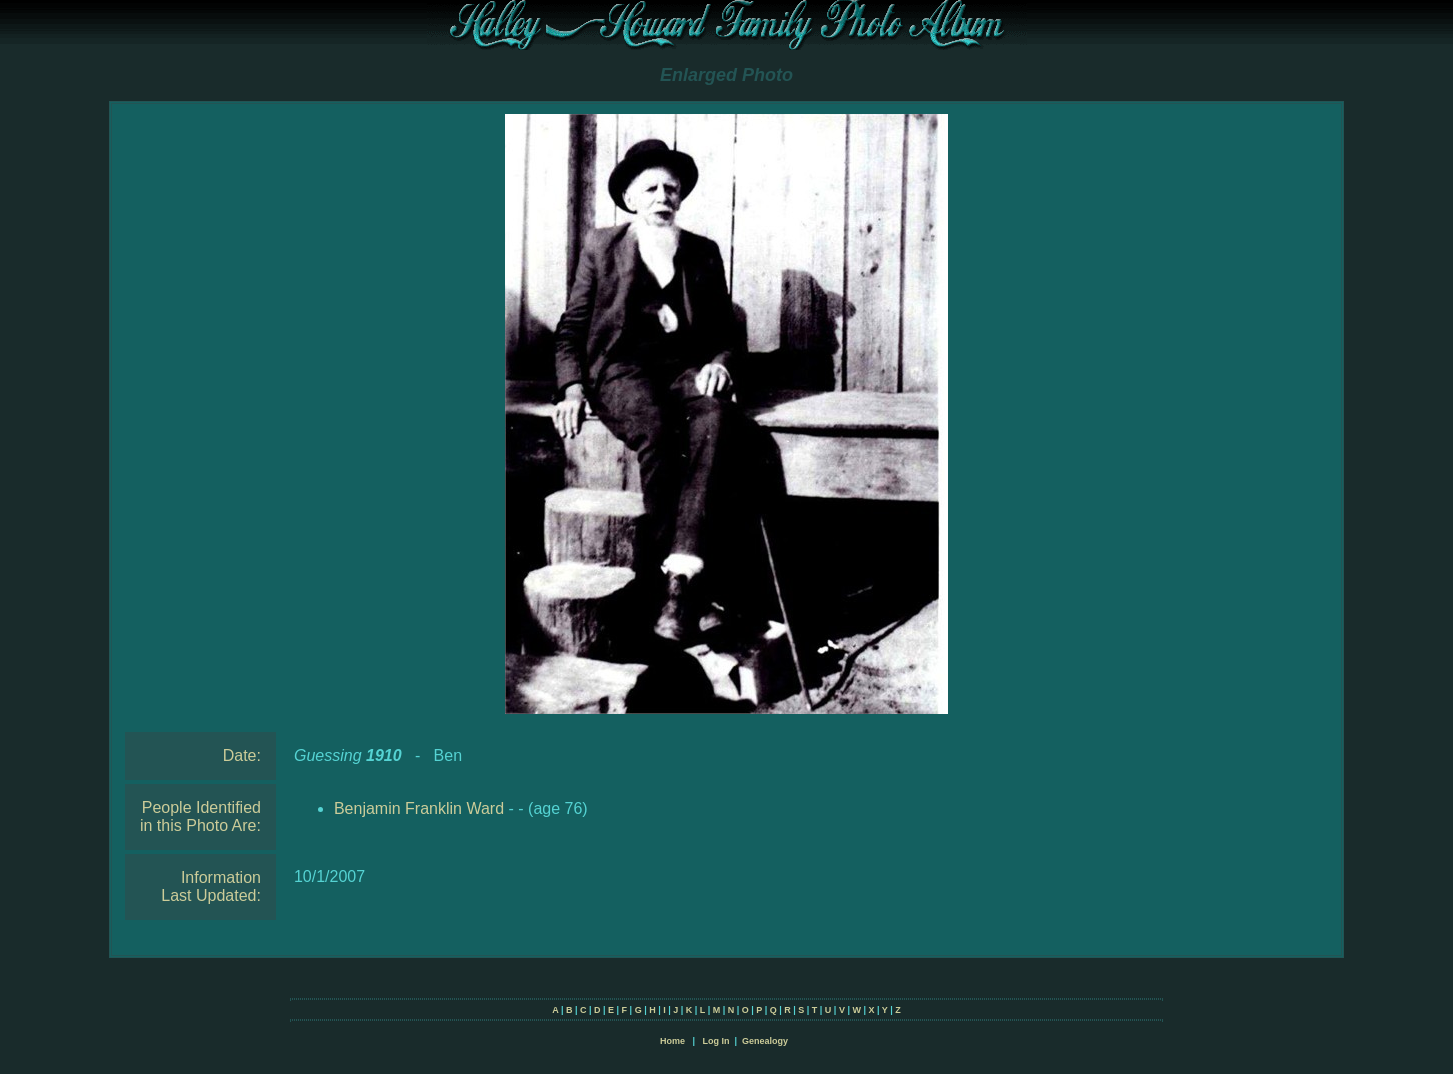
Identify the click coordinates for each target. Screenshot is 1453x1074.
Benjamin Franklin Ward (419, 808)
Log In (715, 1041)
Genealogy (765, 1041)
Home (672, 1041)
